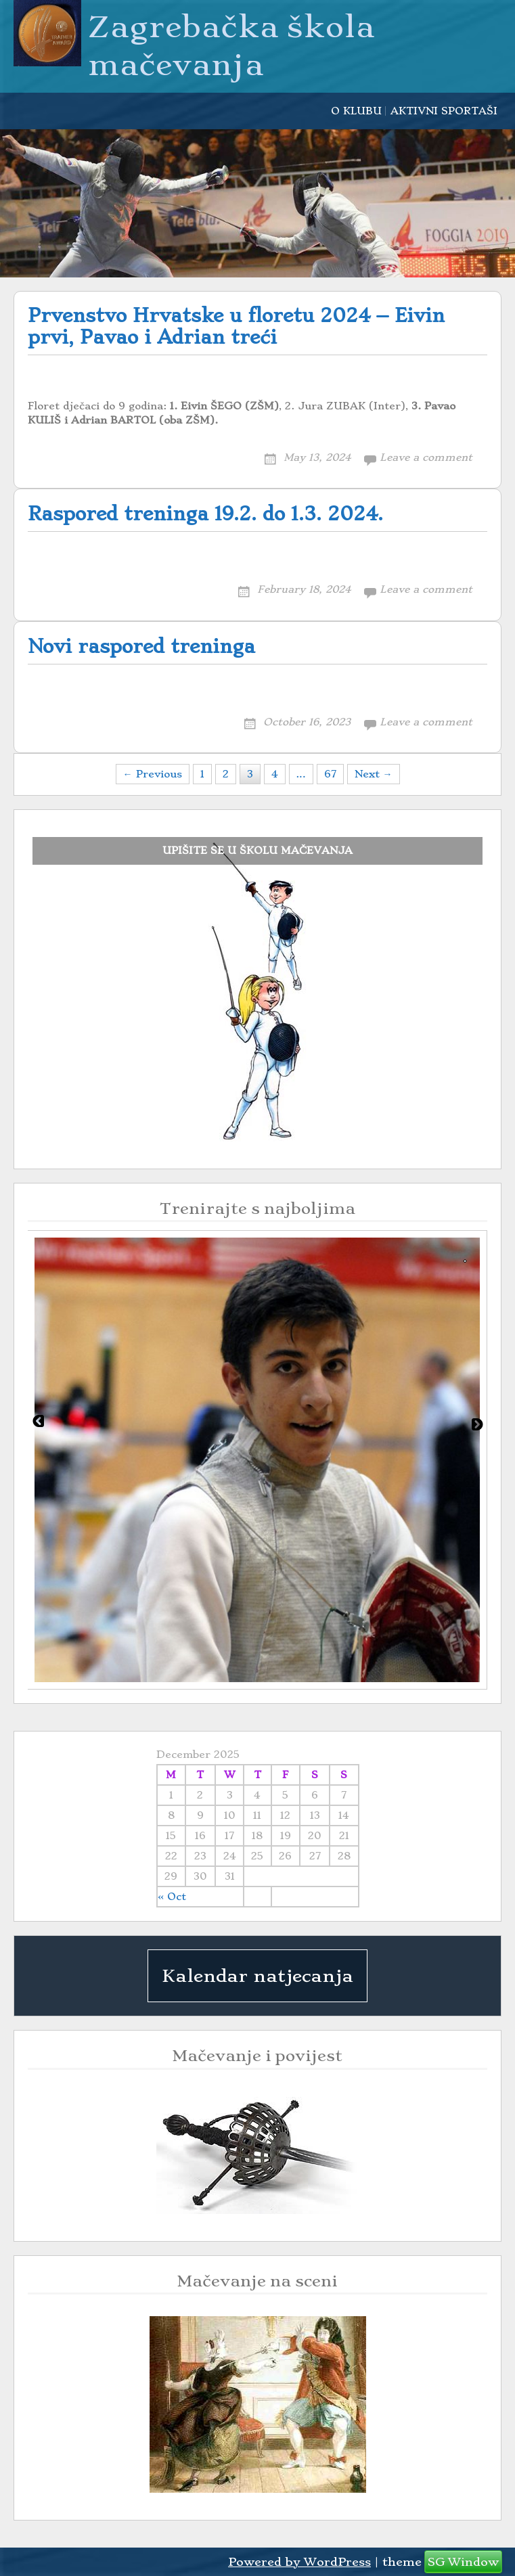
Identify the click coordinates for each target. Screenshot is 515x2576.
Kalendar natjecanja (257, 1976)
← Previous (152, 774)
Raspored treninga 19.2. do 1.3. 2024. (205, 514)
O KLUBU (356, 111)
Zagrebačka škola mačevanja (231, 46)
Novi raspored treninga (141, 647)
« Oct (172, 1897)
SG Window (463, 2562)
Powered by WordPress (299, 2562)
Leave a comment (426, 457)
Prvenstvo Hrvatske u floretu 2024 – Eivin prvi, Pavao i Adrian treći (236, 326)
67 (330, 774)
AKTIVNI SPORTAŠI (443, 111)
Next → (374, 774)
